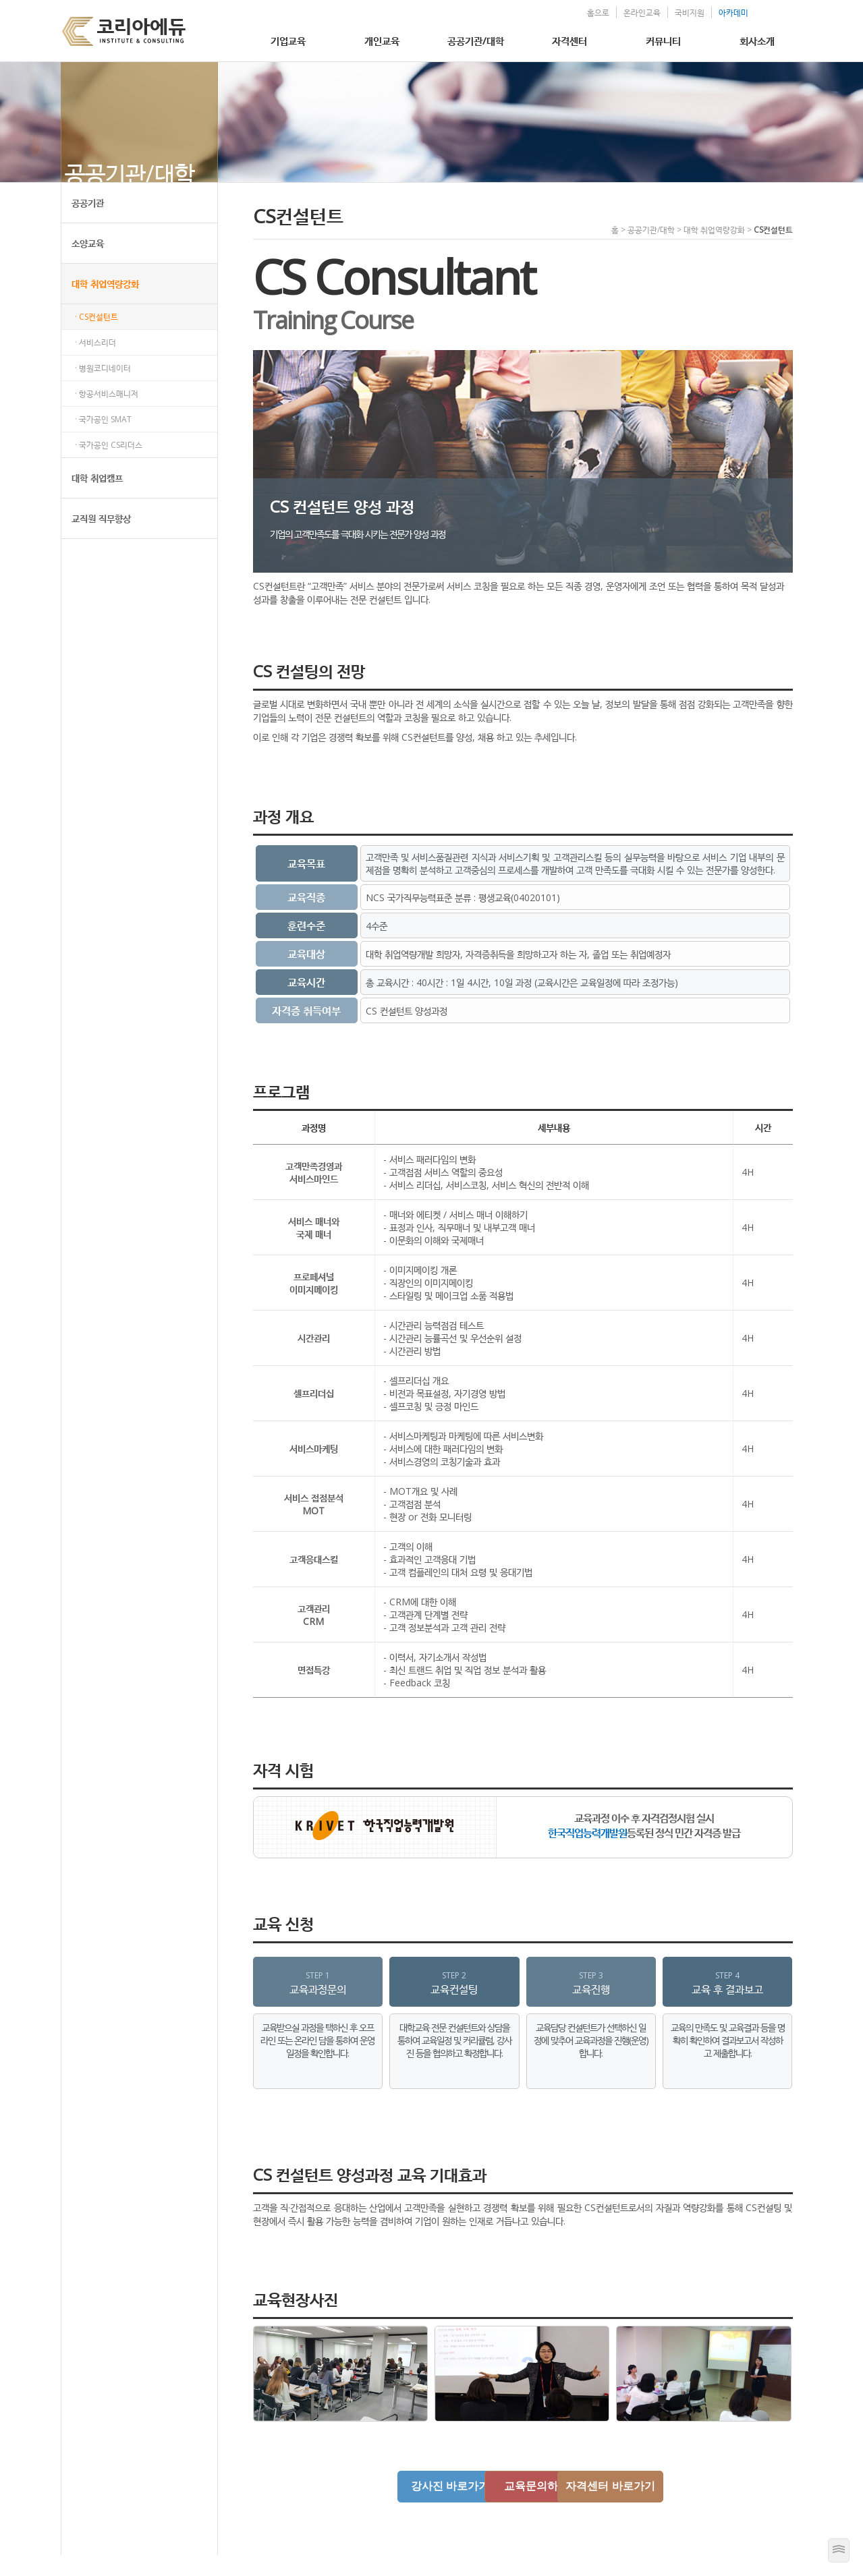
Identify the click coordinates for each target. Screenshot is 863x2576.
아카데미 (720, 12)
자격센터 (569, 40)
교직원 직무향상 (101, 539)
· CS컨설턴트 (96, 337)
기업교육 (288, 40)
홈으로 (585, 12)
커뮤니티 (663, 40)
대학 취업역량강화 (105, 304)
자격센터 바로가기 (636, 2507)
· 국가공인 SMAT (103, 440)
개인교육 (381, 40)
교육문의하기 (523, 2507)
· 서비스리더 (95, 363)
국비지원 (677, 12)
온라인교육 (629, 12)
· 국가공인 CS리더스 (108, 465)
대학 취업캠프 (97, 498)
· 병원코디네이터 (103, 389)
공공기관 (88, 223)
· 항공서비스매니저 (106, 414)
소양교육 (88, 264)
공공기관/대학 (475, 40)
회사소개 (757, 40)
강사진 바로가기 (407, 2507)
